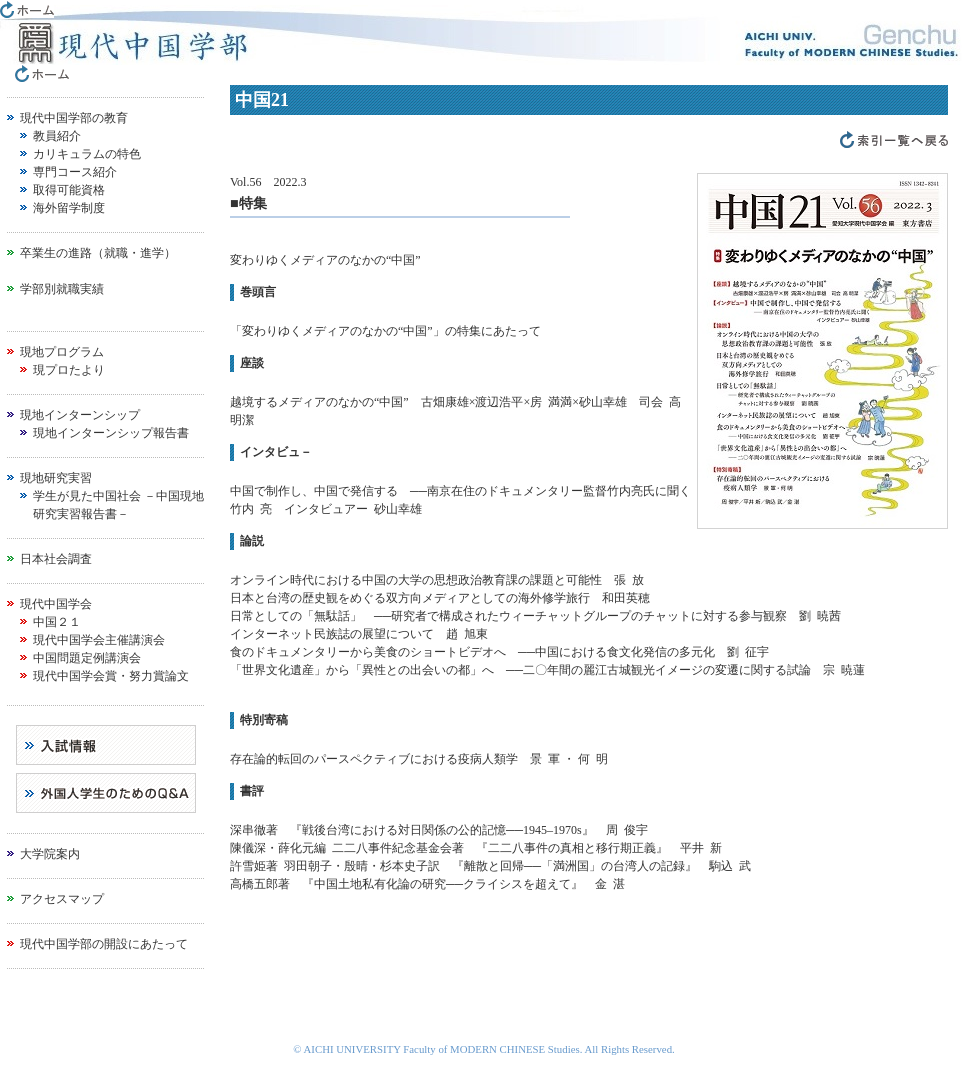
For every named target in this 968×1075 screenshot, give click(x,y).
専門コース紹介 (75, 172)
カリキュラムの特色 (87, 154)
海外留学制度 (69, 208)
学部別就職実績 (62, 289)
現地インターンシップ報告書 (111, 433)
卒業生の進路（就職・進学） (98, 253)
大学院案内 (50, 854)
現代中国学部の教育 (74, 118)
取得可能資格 (69, 190)
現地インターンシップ (80, 415)
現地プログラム (62, 352)
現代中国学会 (56, 604)
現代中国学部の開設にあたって (104, 944)
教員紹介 (57, 136)
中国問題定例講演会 (87, 658)
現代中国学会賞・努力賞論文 (111, 676)
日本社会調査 (56, 559)
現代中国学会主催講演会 (99, 640)
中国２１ (57, 622)
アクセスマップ (62, 899)
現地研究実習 (56, 478)
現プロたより (69, 370)
